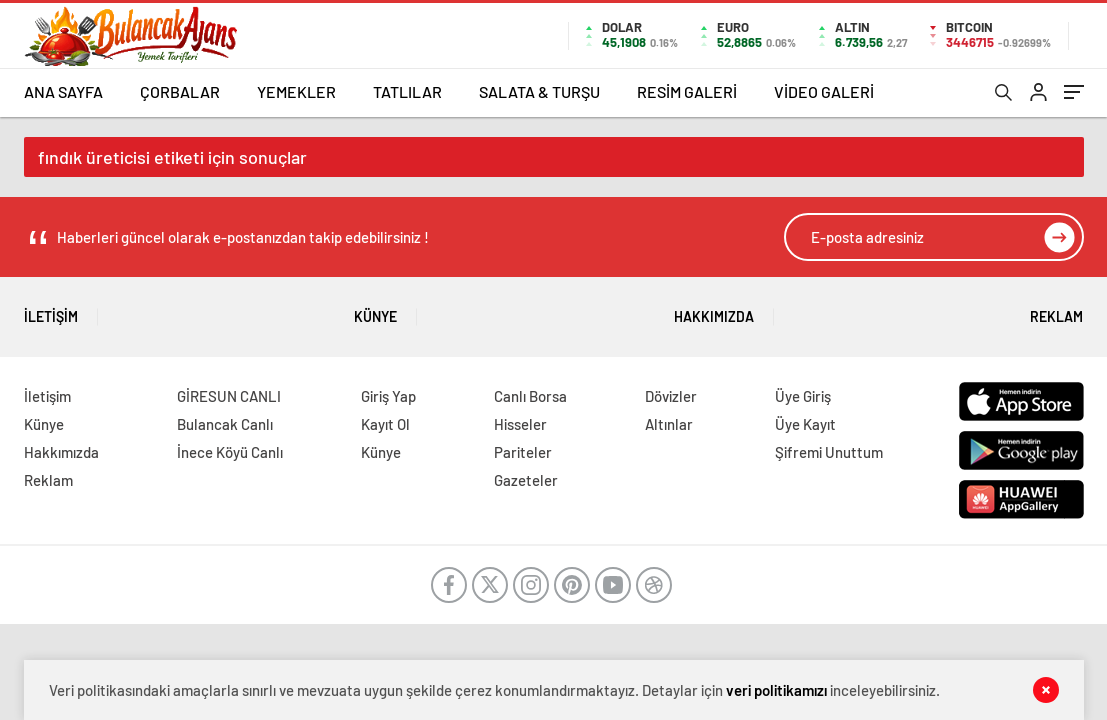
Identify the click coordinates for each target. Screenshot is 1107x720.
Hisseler (520, 424)
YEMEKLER (296, 91)
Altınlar (669, 424)
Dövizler (671, 396)
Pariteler (523, 452)
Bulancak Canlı (225, 424)
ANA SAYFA (63, 91)
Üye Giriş (803, 396)
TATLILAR (407, 91)
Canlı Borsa (530, 396)
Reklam (1056, 309)
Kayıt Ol (385, 424)
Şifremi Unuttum (829, 452)
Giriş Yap (388, 396)
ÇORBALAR (180, 91)
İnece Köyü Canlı (230, 452)
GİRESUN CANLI (229, 396)
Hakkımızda (714, 309)
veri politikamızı (776, 690)
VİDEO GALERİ (824, 91)
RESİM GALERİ (687, 91)
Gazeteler (526, 480)
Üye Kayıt (805, 424)
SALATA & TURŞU (539, 91)
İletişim (51, 309)
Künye (375, 309)
